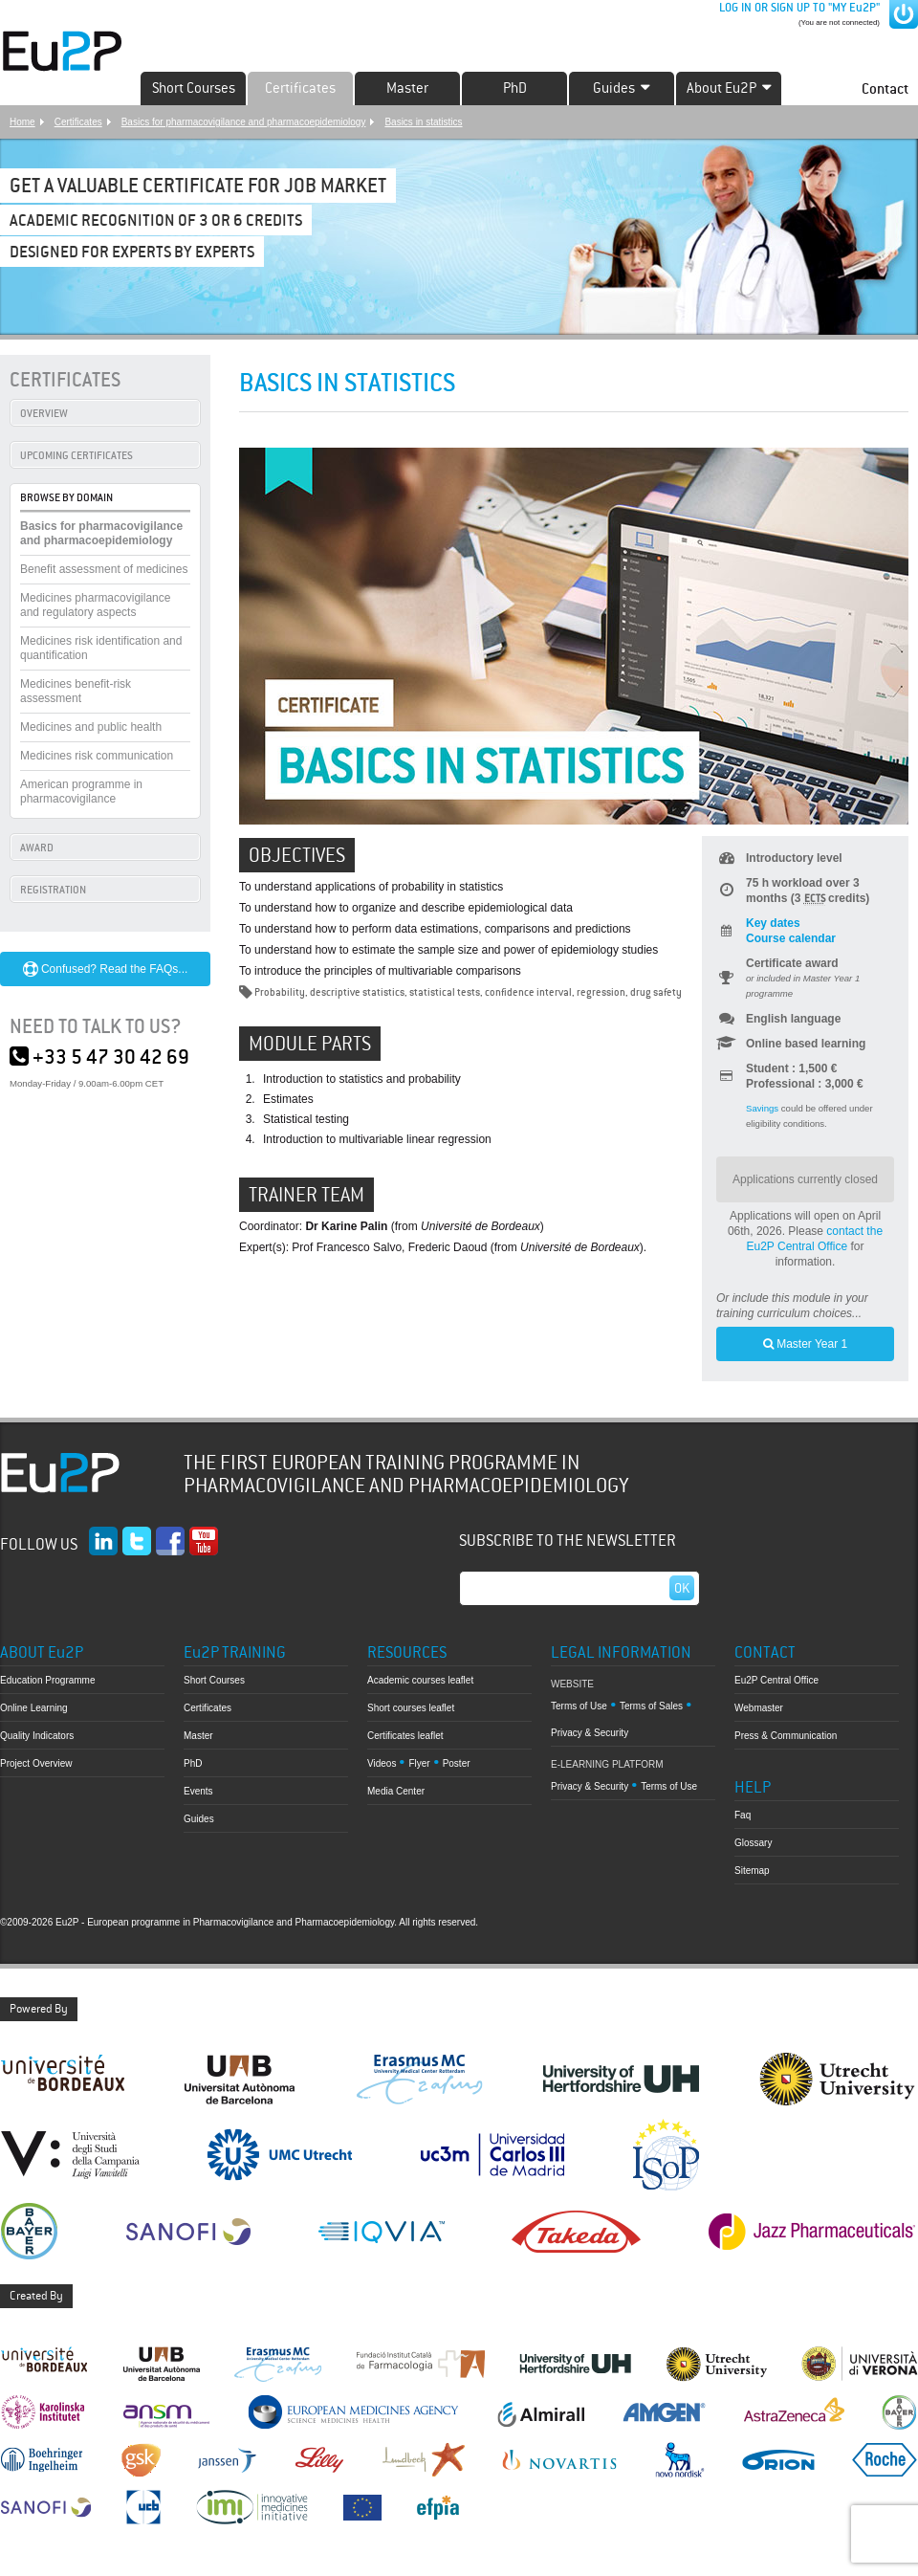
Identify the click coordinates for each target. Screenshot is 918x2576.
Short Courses (193, 88)
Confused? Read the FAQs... (105, 969)
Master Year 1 (805, 1344)
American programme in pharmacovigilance (81, 791)
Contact (885, 88)
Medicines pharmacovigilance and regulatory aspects (95, 605)
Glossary (753, 1843)
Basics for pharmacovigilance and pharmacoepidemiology (243, 122)
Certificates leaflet (405, 1735)
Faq (742, 1815)
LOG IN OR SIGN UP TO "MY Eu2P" (798, 7)
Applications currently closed (805, 1179)
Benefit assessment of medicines (103, 569)
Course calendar (791, 938)
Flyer (418, 1763)
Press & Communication (785, 1735)
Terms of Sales (651, 1706)
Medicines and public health (91, 727)
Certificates (300, 88)
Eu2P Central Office (776, 1680)
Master (407, 88)
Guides (199, 1819)
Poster (456, 1763)
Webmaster (758, 1708)
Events (198, 1791)
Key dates (773, 923)
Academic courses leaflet (420, 1680)
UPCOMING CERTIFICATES (76, 455)
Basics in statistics (423, 122)
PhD (515, 88)
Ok (681, 1587)
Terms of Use (579, 1706)
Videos (381, 1763)
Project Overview (36, 1763)
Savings (762, 1108)
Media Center (396, 1791)
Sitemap (752, 1870)
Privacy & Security (589, 1733)
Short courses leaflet (410, 1708)
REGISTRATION (53, 889)
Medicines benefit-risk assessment (75, 691)
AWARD (37, 847)
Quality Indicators (37, 1735)
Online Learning (34, 1708)
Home (22, 122)
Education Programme (48, 1680)
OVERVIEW (44, 413)
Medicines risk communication (96, 755)
